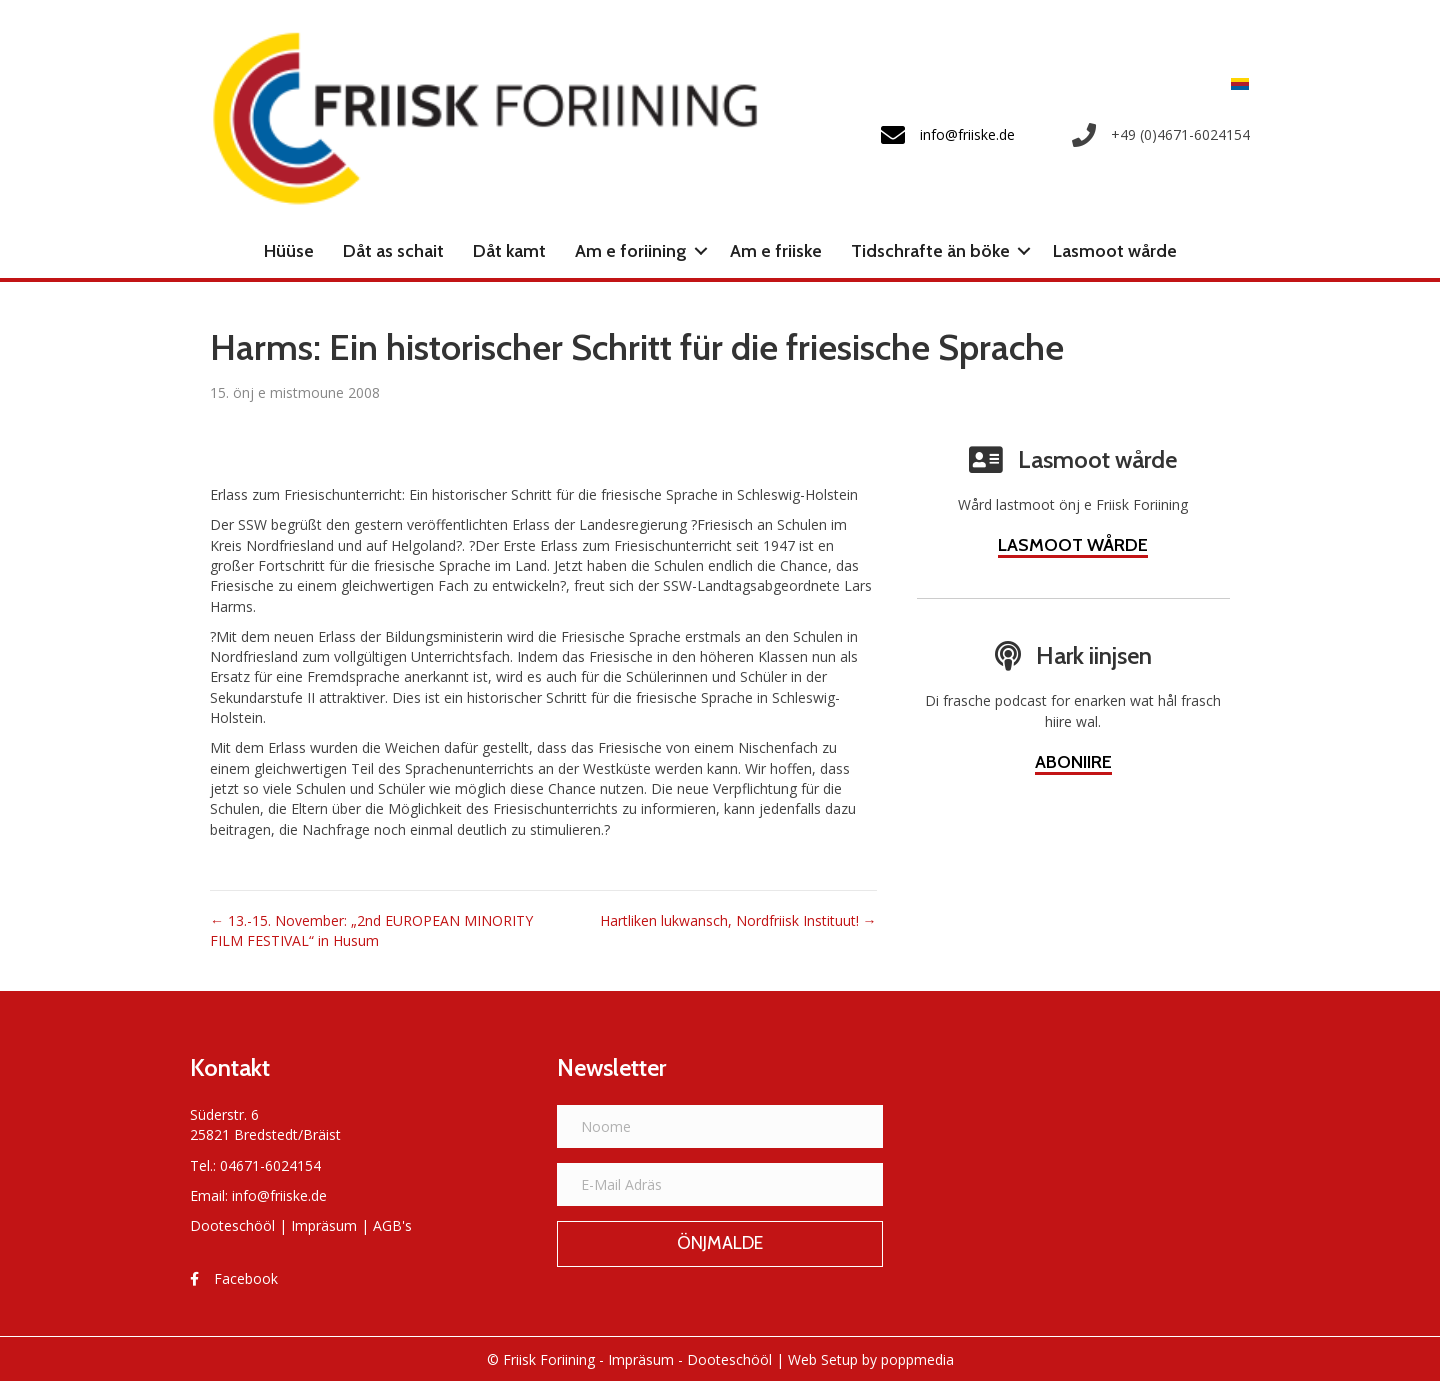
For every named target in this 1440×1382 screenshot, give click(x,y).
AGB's (392, 1225)
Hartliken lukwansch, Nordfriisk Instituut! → (738, 920)
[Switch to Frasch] (1235, 83)
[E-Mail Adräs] (720, 1184)
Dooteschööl (232, 1225)
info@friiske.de (279, 1195)
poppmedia (917, 1359)
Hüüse (289, 251)
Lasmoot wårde (1115, 251)
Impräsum (324, 1225)
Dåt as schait (393, 251)
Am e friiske (776, 251)
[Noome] (720, 1126)
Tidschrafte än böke (930, 251)
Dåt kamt (509, 251)
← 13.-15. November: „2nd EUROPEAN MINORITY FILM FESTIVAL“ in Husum (371, 930)
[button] (701, 251)
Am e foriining (631, 251)
